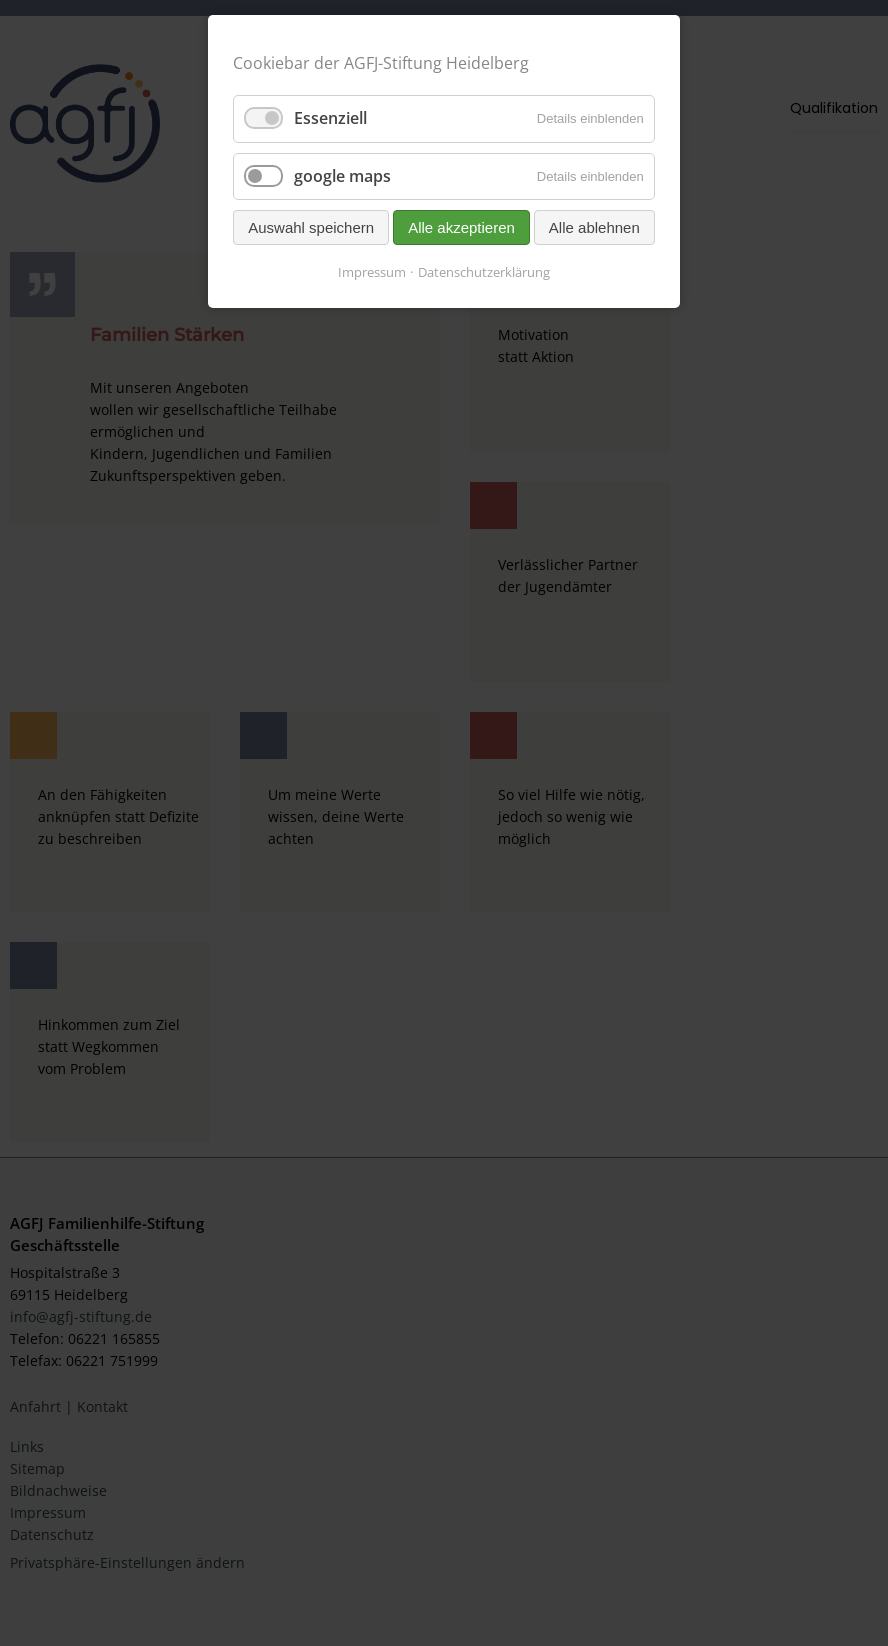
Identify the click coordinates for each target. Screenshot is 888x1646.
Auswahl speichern (311, 227)
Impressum (372, 272)
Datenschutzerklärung (484, 272)
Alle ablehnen (594, 227)
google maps (342, 176)
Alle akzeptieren (461, 227)
